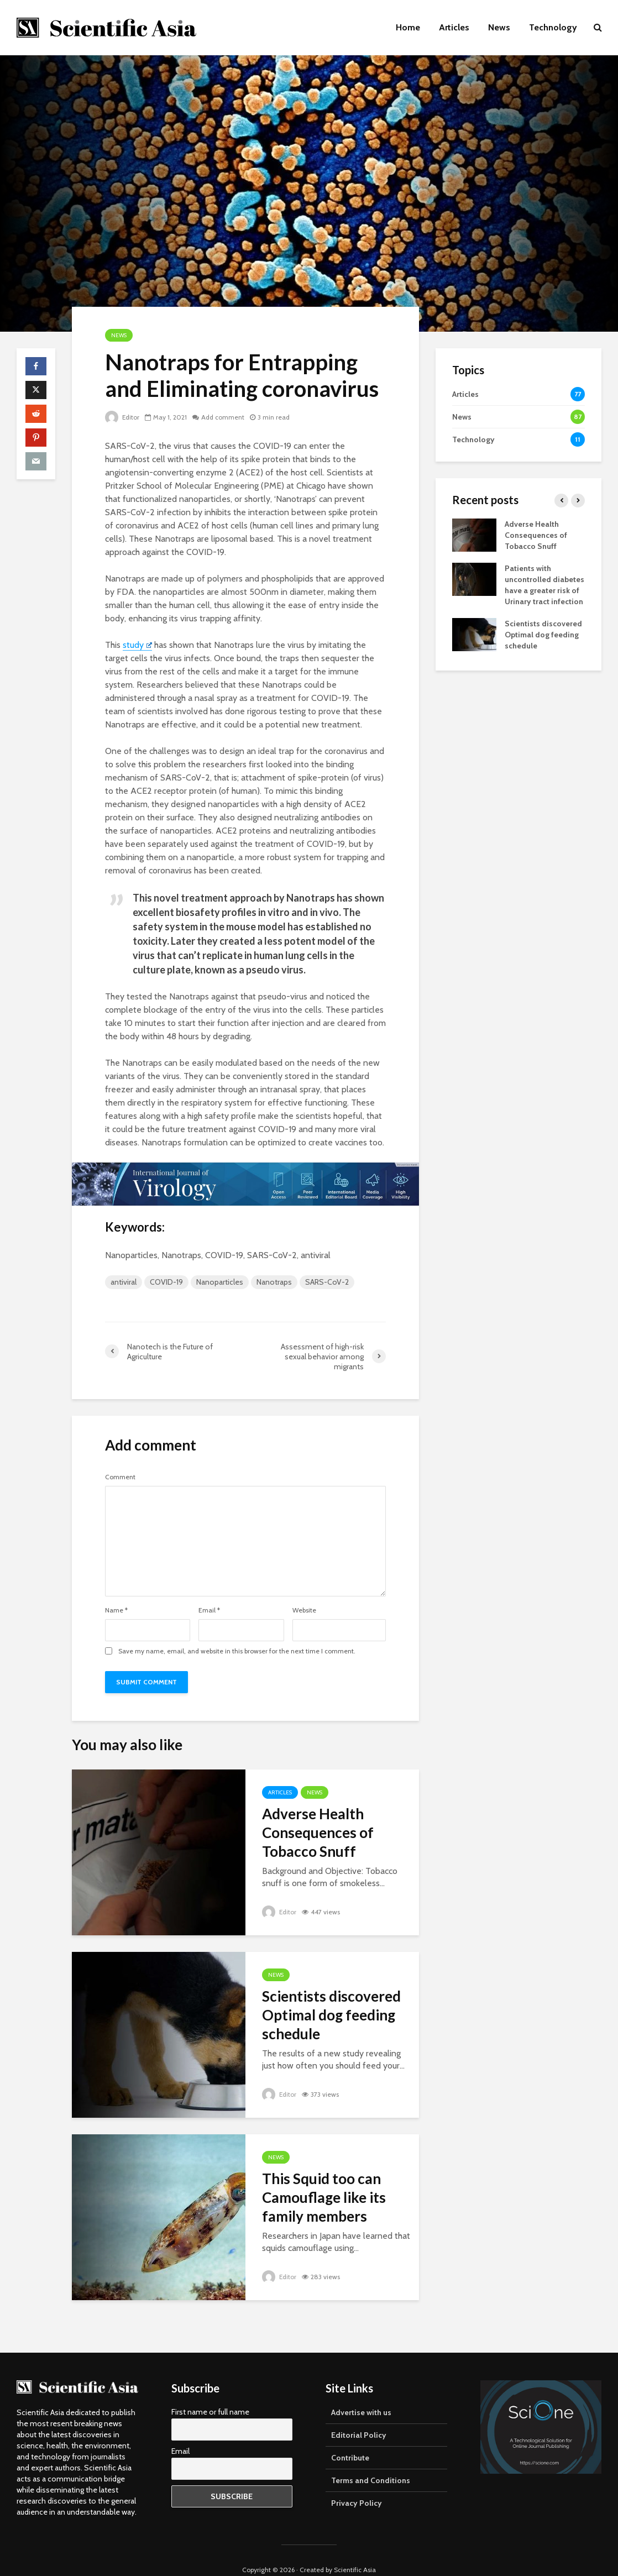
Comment (120, 1477)
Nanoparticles (219, 1282)
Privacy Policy (356, 2484)
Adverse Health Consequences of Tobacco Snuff (318, 1832)
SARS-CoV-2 (327, 1282)
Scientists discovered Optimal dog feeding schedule (331, 2015)
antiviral (124, 1282)
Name (116, 1610)
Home (408, 27)
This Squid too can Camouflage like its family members (324, 2197)
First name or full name (210, 2392)
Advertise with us (361, 2393)
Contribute (350, 2438)
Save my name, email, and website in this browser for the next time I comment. (236, 1651)
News (499, 27)
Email (209, 1610)
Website (304, 1610)
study (137, 645)
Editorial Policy (358, 2416)
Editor (122, 417)
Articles (454, 27)
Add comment (223, 417)
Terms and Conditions (370, 2461)
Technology (553, 27)
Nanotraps (274, 1282)
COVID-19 (166, 1282)
